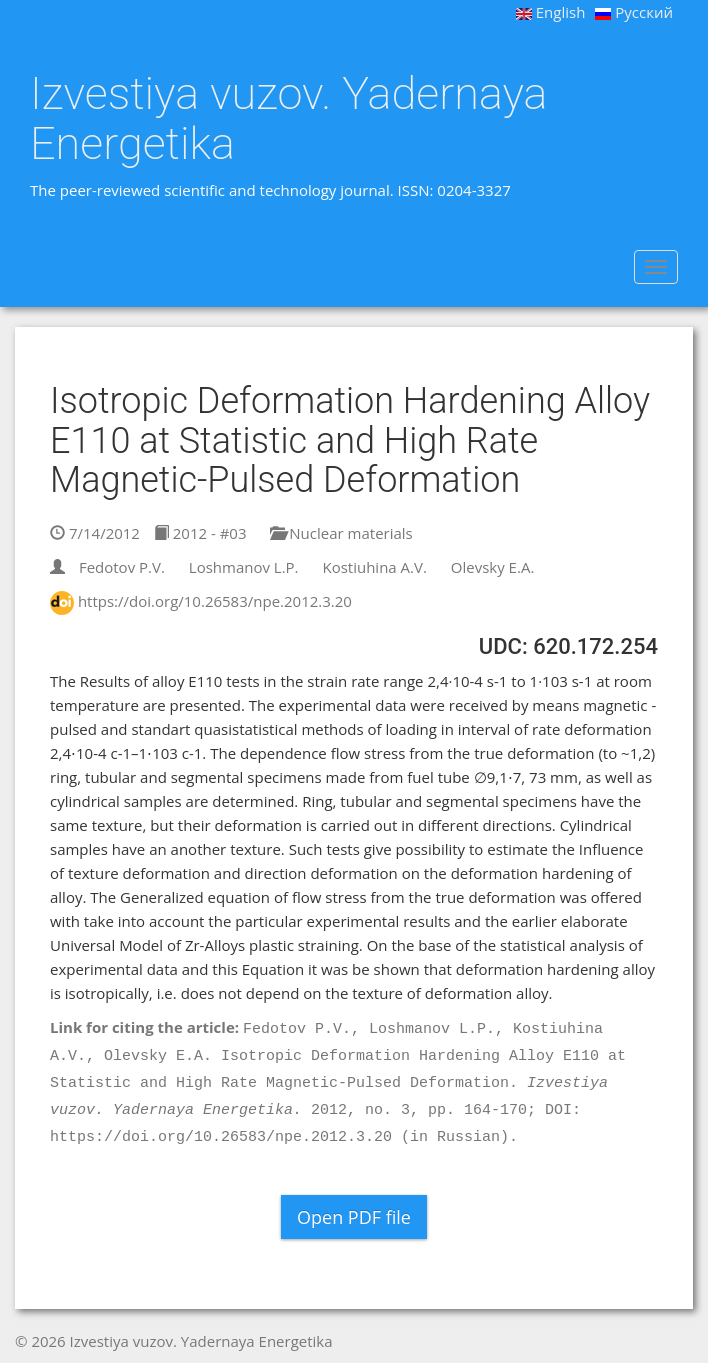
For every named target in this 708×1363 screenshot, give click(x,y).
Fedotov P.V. (122, 567)
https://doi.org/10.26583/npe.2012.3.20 (215, 601)
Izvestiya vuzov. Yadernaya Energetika (288, 118)
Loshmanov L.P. (244, 567)
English (551, 12)
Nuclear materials (341, 533)
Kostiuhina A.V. (374, 567)
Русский (634, 12)
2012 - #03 (200, 533)
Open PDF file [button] (354, 1217)
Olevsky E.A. (493, 567)
